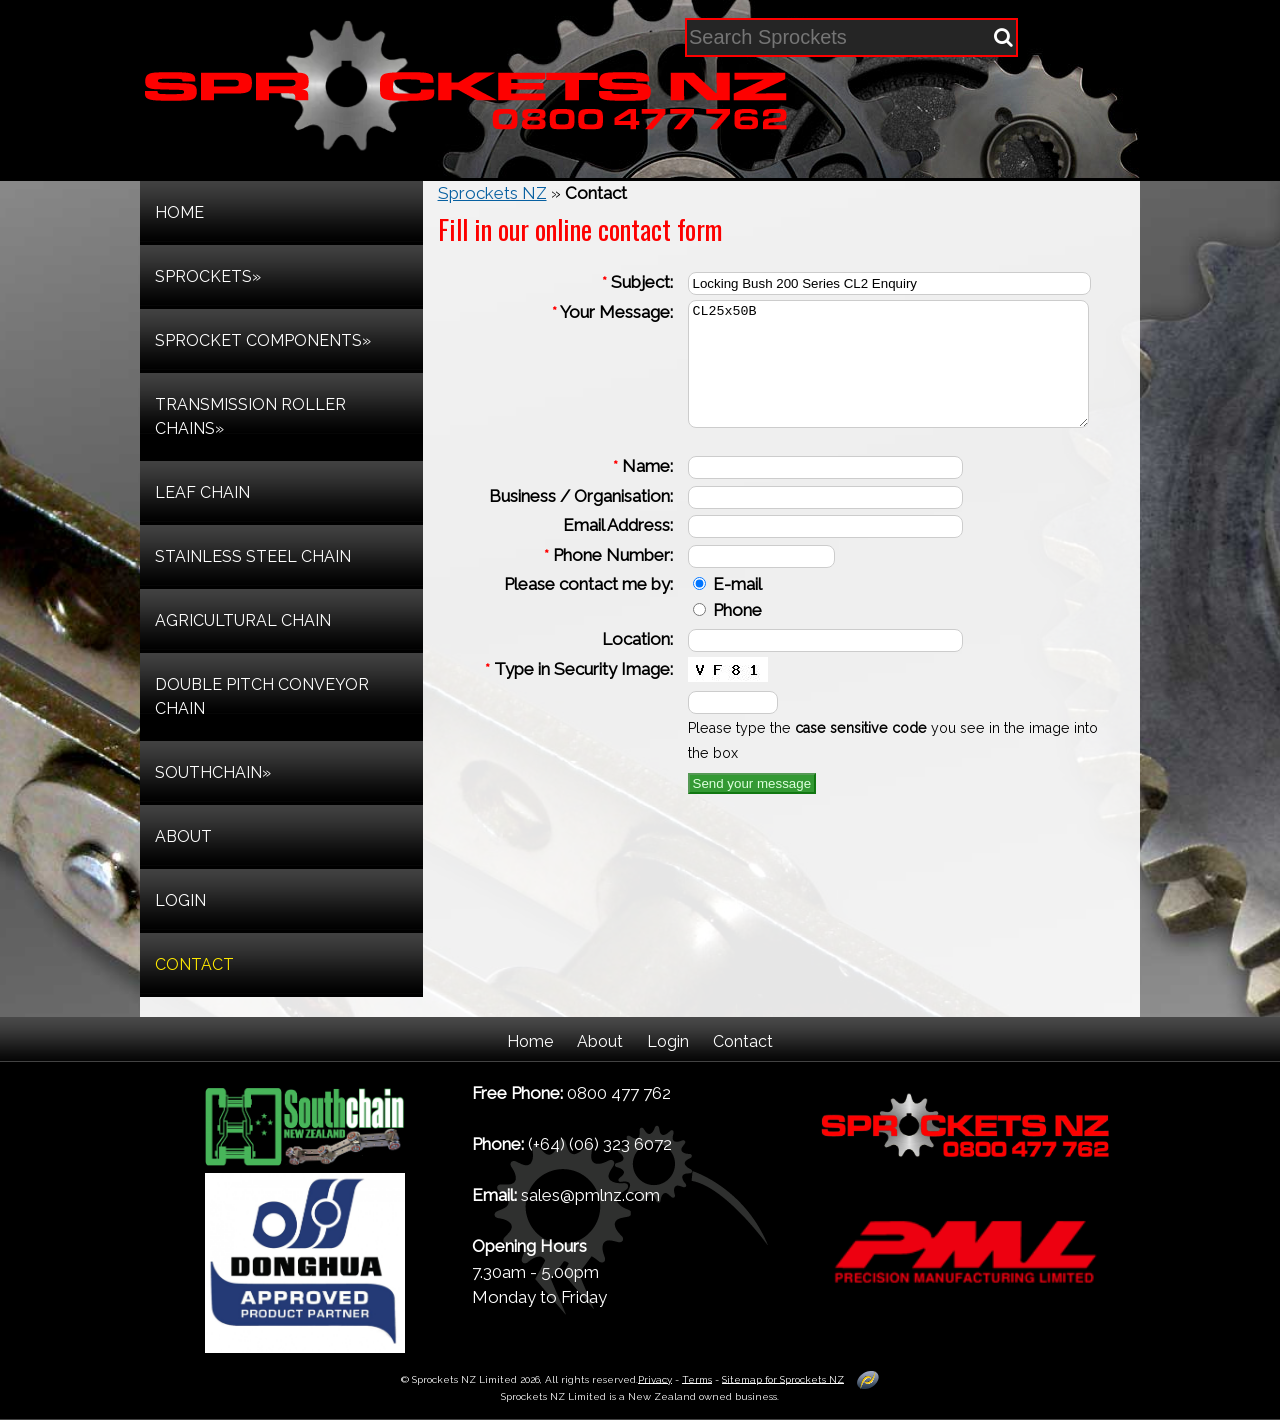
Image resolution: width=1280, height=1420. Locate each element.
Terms (697, 1378)
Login (668, 1041)
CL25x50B (896, 376)
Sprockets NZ (492, 193)
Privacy (655, 1378)
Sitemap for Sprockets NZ (783, 1378)
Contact (743, 1041)
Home (530, 1041)
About (600, 1041)
